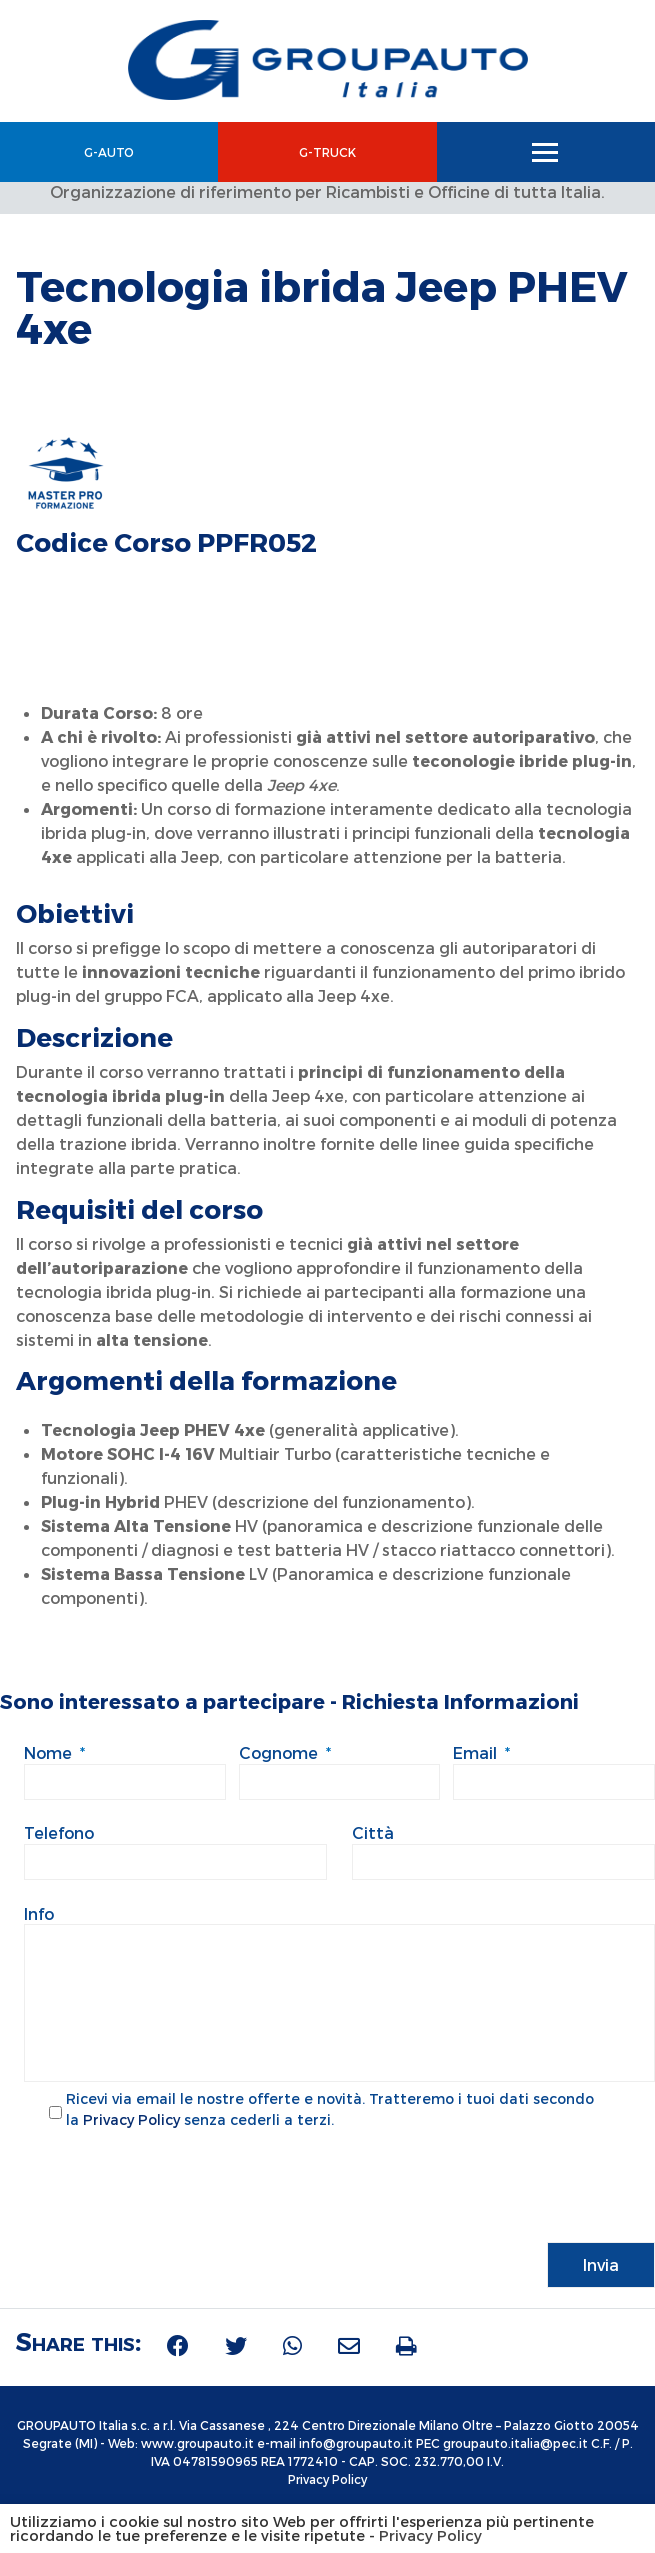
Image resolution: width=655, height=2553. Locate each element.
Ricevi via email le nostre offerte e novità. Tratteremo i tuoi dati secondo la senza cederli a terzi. (330, 2111)
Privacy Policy (131, 2121)
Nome (54, 1752)
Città (373, 1832)
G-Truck (327, 152)
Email (481, 1752)
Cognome (285, 1752)
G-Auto (109, 152)
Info (39, 1913)
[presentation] (176, 2185)
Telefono (59, 1832)
